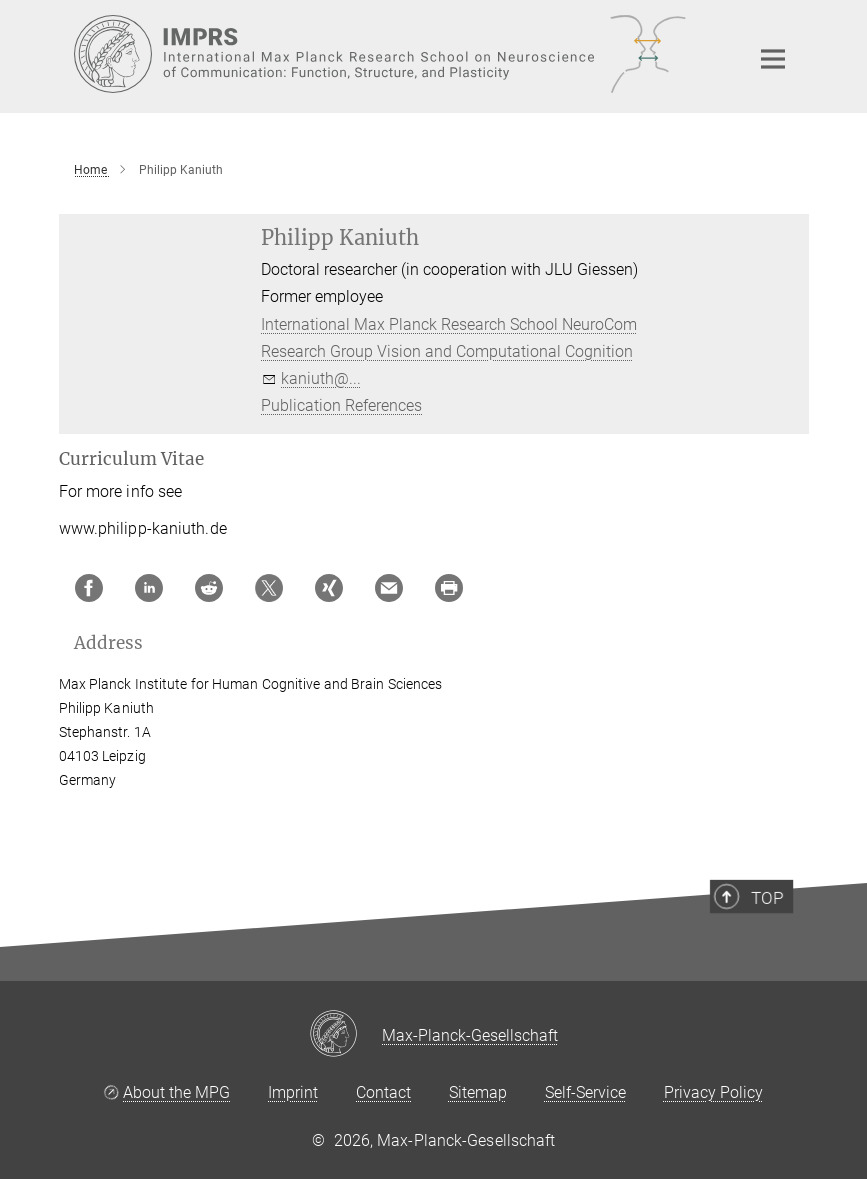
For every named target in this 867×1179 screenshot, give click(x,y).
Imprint (293, 1092)
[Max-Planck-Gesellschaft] (345, 1035)
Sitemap (478, 1092)
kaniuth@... (321, 378)
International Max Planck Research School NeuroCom (449, 324)
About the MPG (176, 1092)
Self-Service (585, 1092)
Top (777, 936)
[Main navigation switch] (773, 59)
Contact (383, 1092)
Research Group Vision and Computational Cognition (447, 351)
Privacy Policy (713, 1092)
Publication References (341, 405)
